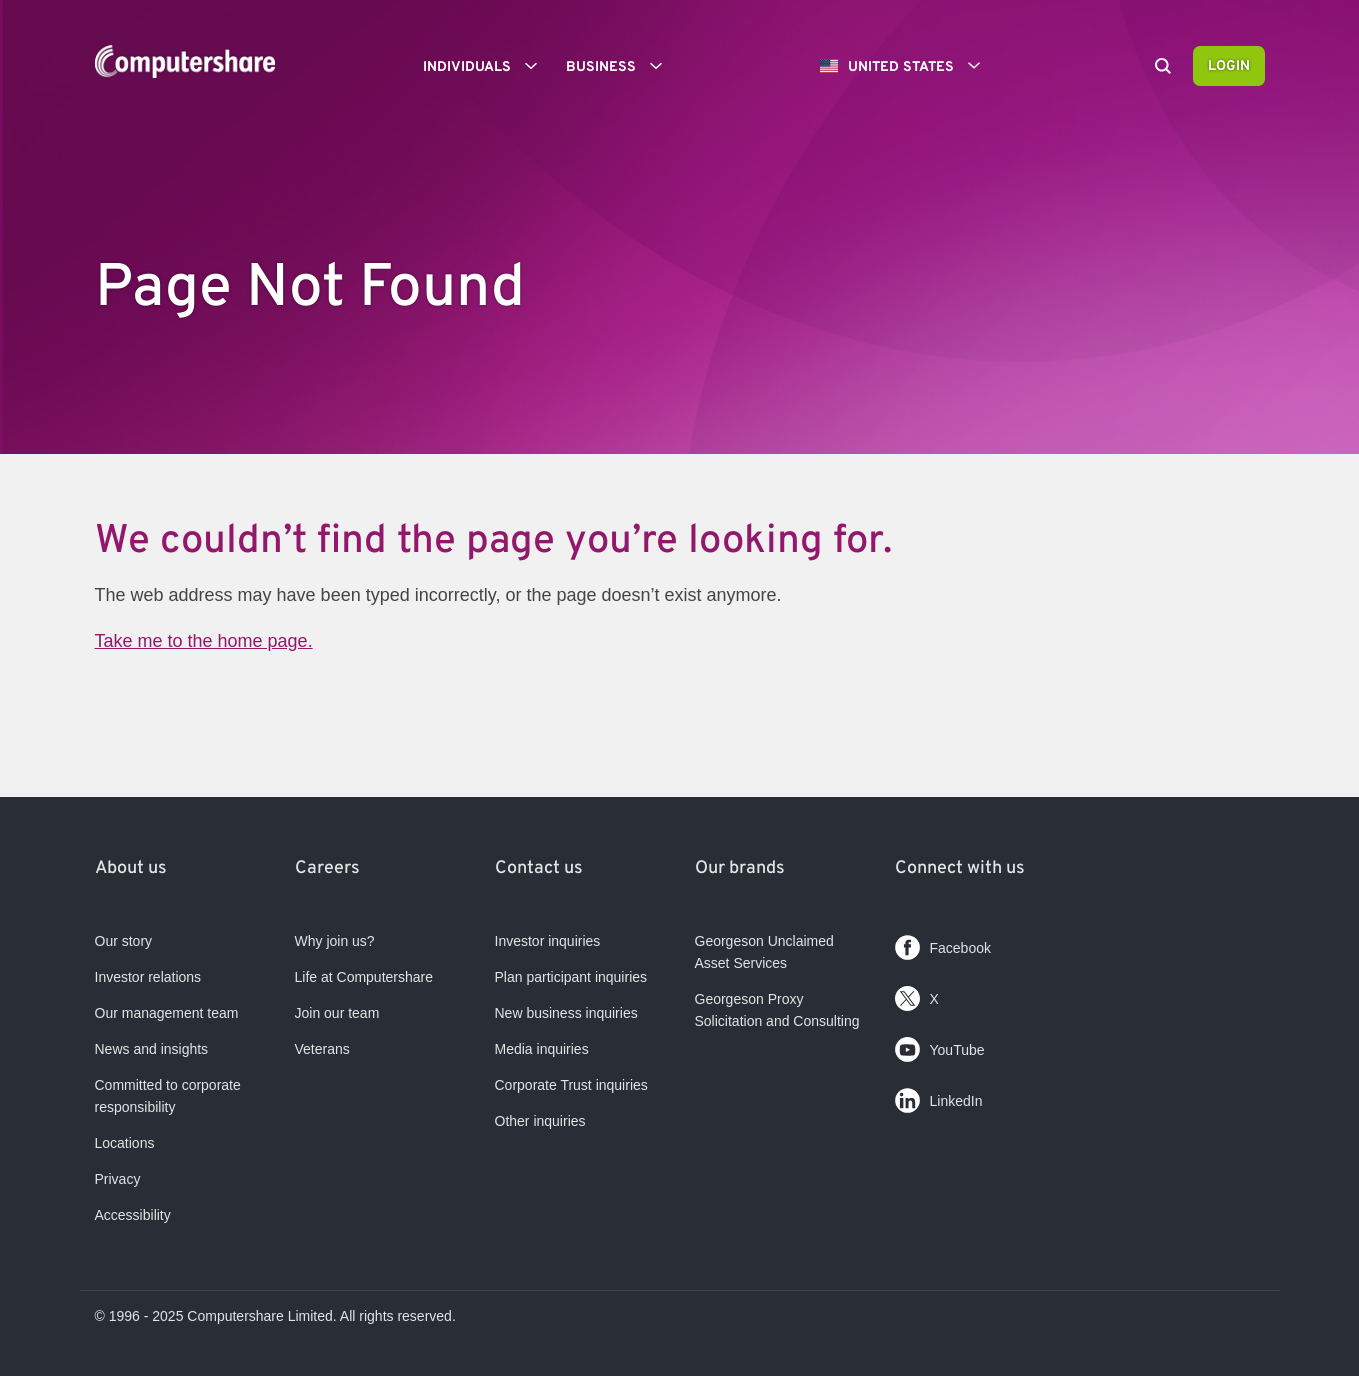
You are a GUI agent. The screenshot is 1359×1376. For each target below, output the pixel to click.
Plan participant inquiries (571, 977)
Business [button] (621, 66)
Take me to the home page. (204, 641)
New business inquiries (566, 1013)
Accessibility (133, 1215)
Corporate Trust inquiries (571, 1085)
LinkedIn (939, 1096)
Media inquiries (542, 1049)
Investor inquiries (548, 941)
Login (1229, 66)
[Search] (1163, 68)
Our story (124, 941)
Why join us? (335, 941)
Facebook (943, 943)
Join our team (337, 1013)
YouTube (940, 1045)
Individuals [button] (487, 66)
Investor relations (148, 977)
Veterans (322, 1049)
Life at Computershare (364, 977)
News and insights (152, 1049)
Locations (125, 1143)
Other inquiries (540, 1121)
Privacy (118, 1179)
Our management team (167, 1013)
